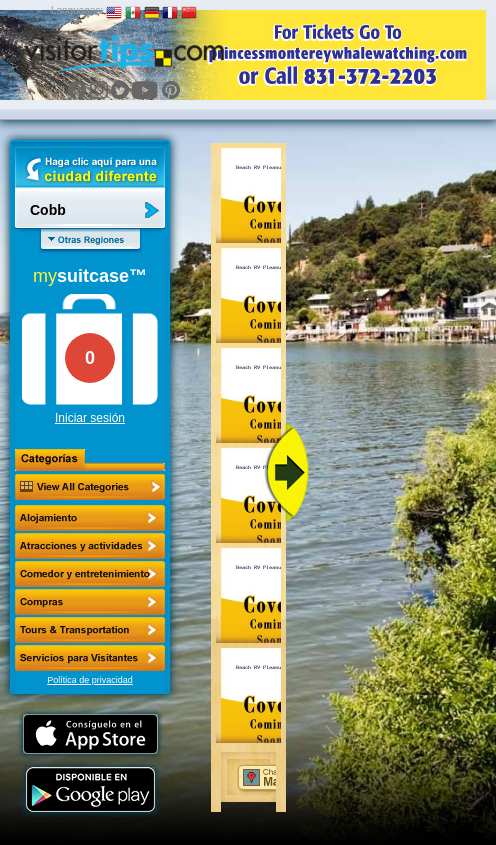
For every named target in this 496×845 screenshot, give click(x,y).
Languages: (77, 10)
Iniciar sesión (90, 418)
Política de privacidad (90, 680)
